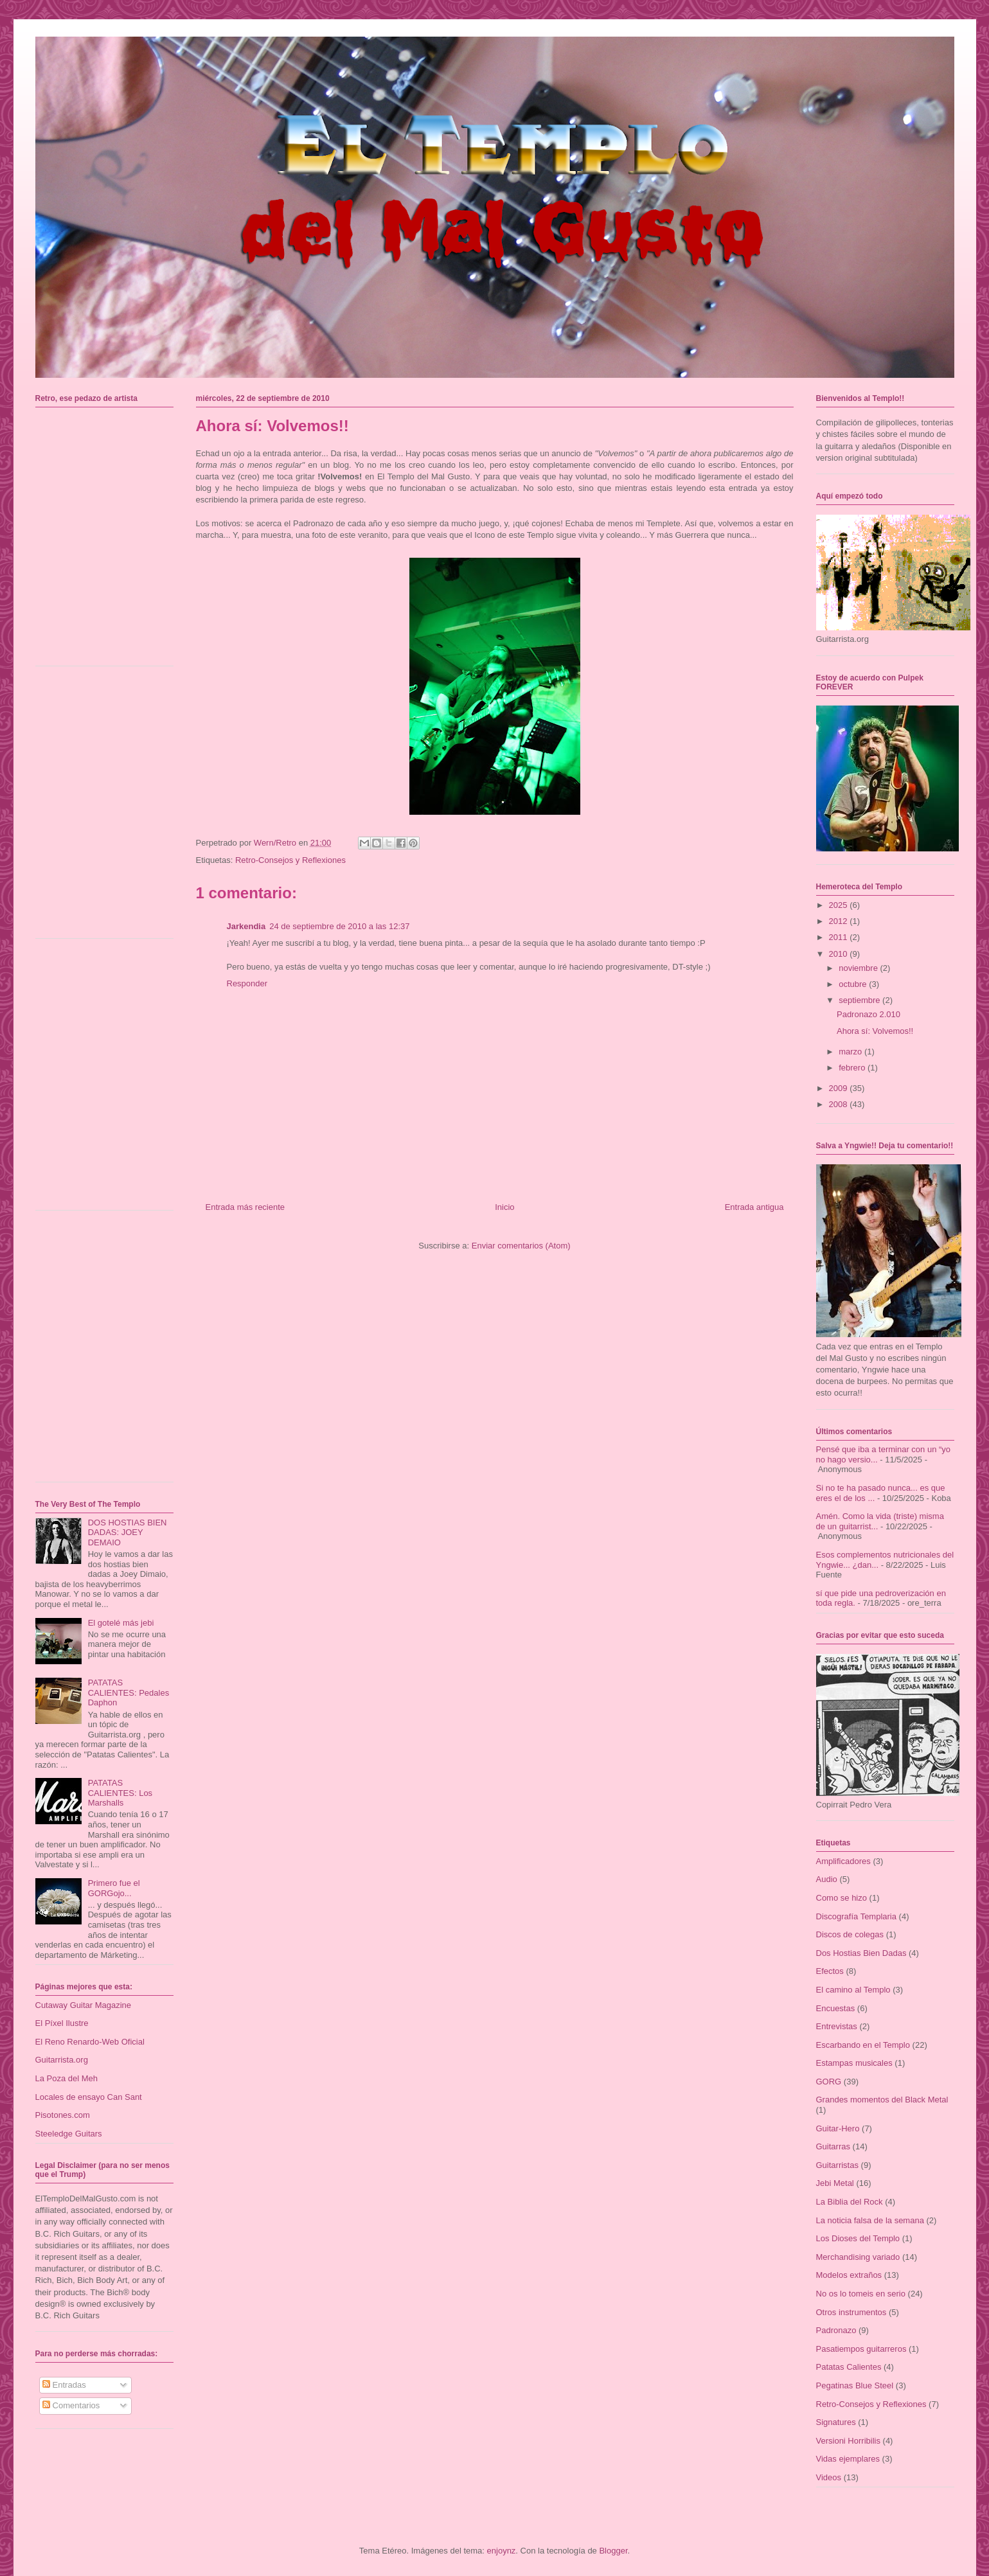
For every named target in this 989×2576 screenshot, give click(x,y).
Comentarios (71, 2405)
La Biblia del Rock (849, 2202)
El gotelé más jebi (121, 1623)
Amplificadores (843, 1861)
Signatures (836, 2422)
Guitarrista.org (61, 2060)
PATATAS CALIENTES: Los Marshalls (120, 1793)
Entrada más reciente (245, 1207)
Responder (247, 983)
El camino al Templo (853, 1989)
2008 (839, 1104)
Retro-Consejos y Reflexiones (290, 860)
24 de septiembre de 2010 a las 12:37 (339, 926)
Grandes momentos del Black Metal (882, 2099)
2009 (839, 1088)
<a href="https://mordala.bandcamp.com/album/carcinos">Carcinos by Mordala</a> (107, 535)
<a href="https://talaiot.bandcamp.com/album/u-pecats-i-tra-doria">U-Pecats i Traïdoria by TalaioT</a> (107, 807)
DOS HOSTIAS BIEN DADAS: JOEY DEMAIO (127, 1532)
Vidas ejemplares (848, 2459)
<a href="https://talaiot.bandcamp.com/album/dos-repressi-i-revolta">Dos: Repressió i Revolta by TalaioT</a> (107, 1079)
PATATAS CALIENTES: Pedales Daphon (128, 1692)
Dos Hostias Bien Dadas (861, 1953)
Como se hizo (841, 1898)
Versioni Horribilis (848, 2441)
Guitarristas (837, 2165)
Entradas (64, 2385)
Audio (826, 1879)
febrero (853, 1067)
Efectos (830, 1971)
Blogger (613, 2550)
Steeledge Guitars (68, 2133)
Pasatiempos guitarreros (861, 2349)
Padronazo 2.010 (868, 1014)
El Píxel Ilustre (62, 2023)
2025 (839, 905)
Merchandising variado (858, 2257)
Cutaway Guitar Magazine (83, 2005)
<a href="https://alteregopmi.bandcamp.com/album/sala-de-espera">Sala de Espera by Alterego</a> (107, 1351)
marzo (851, 1051)
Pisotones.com (62, 2115)
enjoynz (501, 2550)
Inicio (504, 1207)
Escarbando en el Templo (863, 2045)
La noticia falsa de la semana (870, 2220)
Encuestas (835, 2008)
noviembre (859, 968)
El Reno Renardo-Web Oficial (90, 2042)
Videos (829, 2477)
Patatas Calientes (849, 2367)
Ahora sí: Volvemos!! (875, 1031)
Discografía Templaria (856, 1916)
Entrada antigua (754, 1207)
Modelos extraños (849, 2275)
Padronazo (836, 2330)
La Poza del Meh (66, 2078)
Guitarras (833, 2146)
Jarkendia (246, 926)
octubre (854, 984)
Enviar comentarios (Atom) (521, 1245)
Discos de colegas (850, 1934)
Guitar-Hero (838, 2128)
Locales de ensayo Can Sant (88, 2097)
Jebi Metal (835, 2183)
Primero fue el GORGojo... (114, 1888)
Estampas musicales (854, 2063)
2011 (839, 937)
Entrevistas (836, 2026)
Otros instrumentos (851, 2312)
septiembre (860, 1000)
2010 (839, 954)
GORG (829, 2081)
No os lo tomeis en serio (860, 2293)
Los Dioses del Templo (858, 2238)
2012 (839, 921)
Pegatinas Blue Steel (855, 2385)
